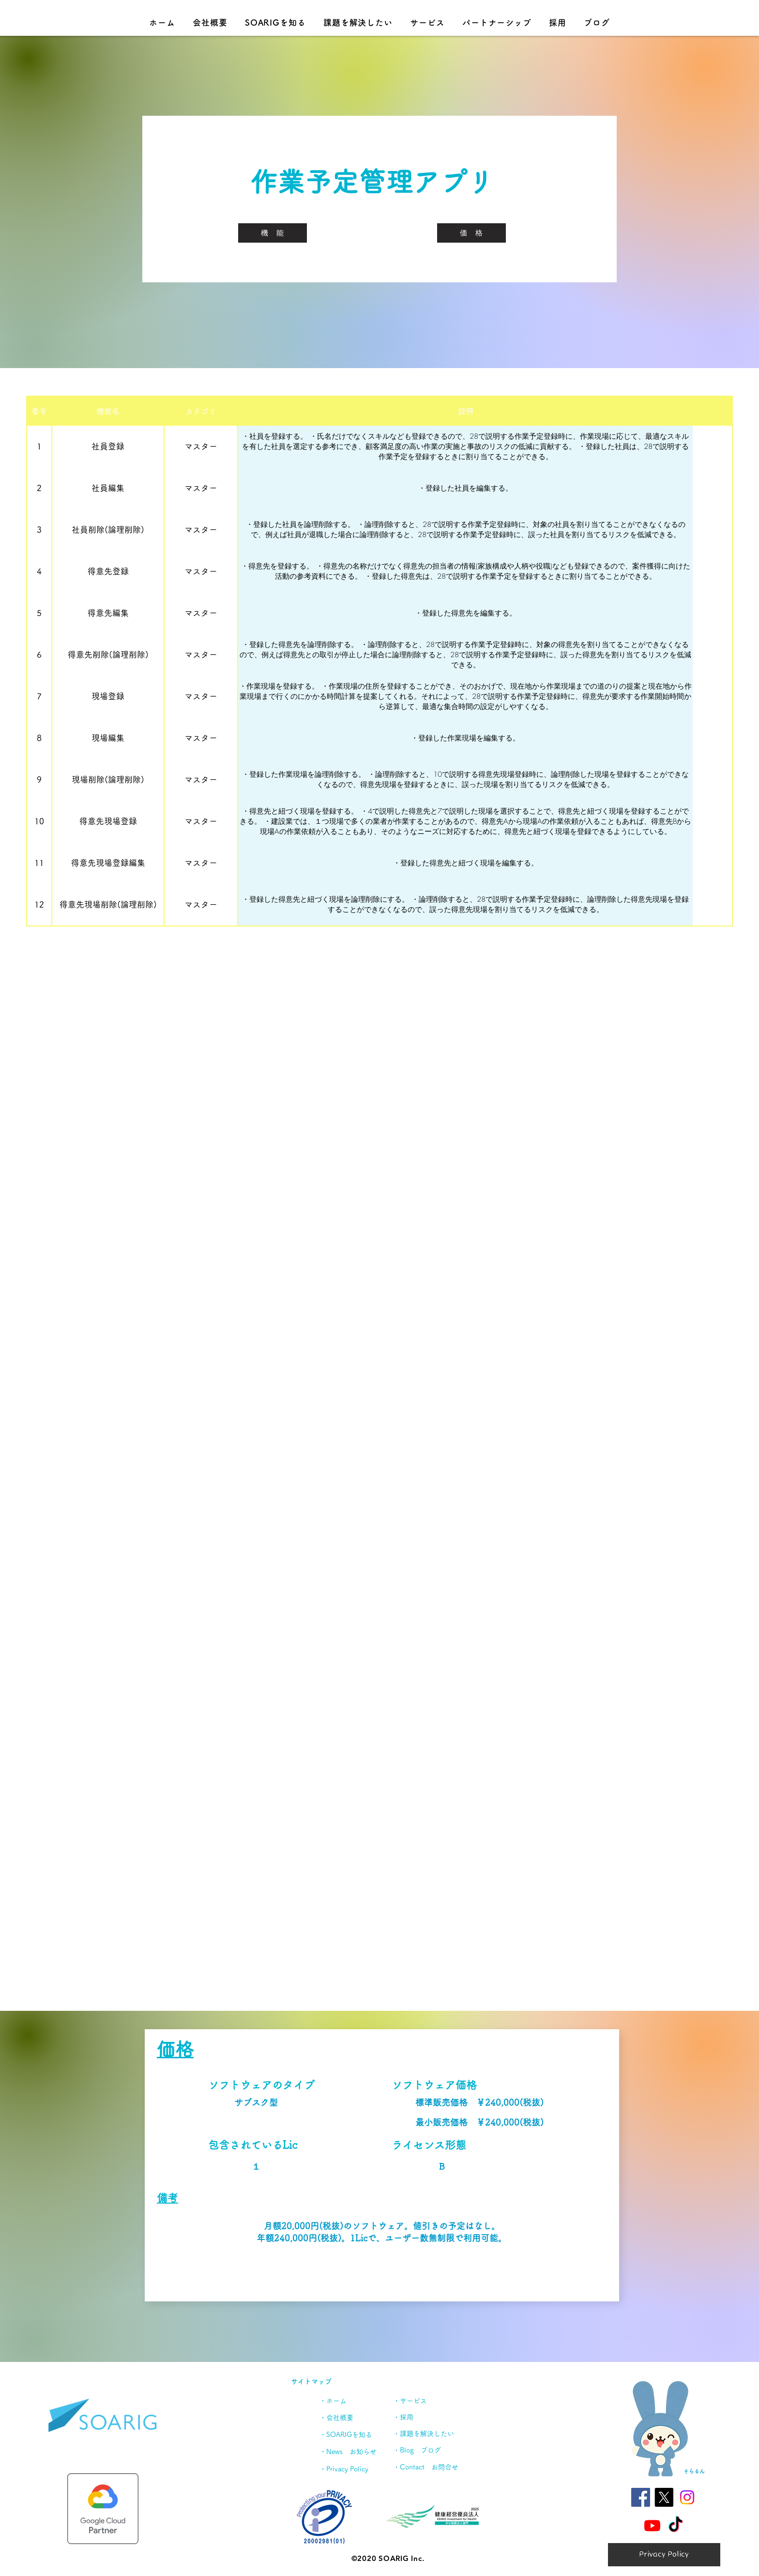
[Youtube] (652, 2525)
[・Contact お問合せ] (430, 2467)
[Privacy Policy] (664, 2554)
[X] (663, 2497)
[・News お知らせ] (354, 2452)
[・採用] (435, 2417)
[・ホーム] (340, 2401)
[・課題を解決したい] (430, 2434)
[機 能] (272, 233)
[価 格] (471, 233)
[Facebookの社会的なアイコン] (640, 2497)
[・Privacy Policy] (352, 2469)
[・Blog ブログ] (430, 2450)
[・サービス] (427, 2401)
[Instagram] (687, 2497)
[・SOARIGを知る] (348, 2435)
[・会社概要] (348, 2418)
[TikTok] (675, 2525)
